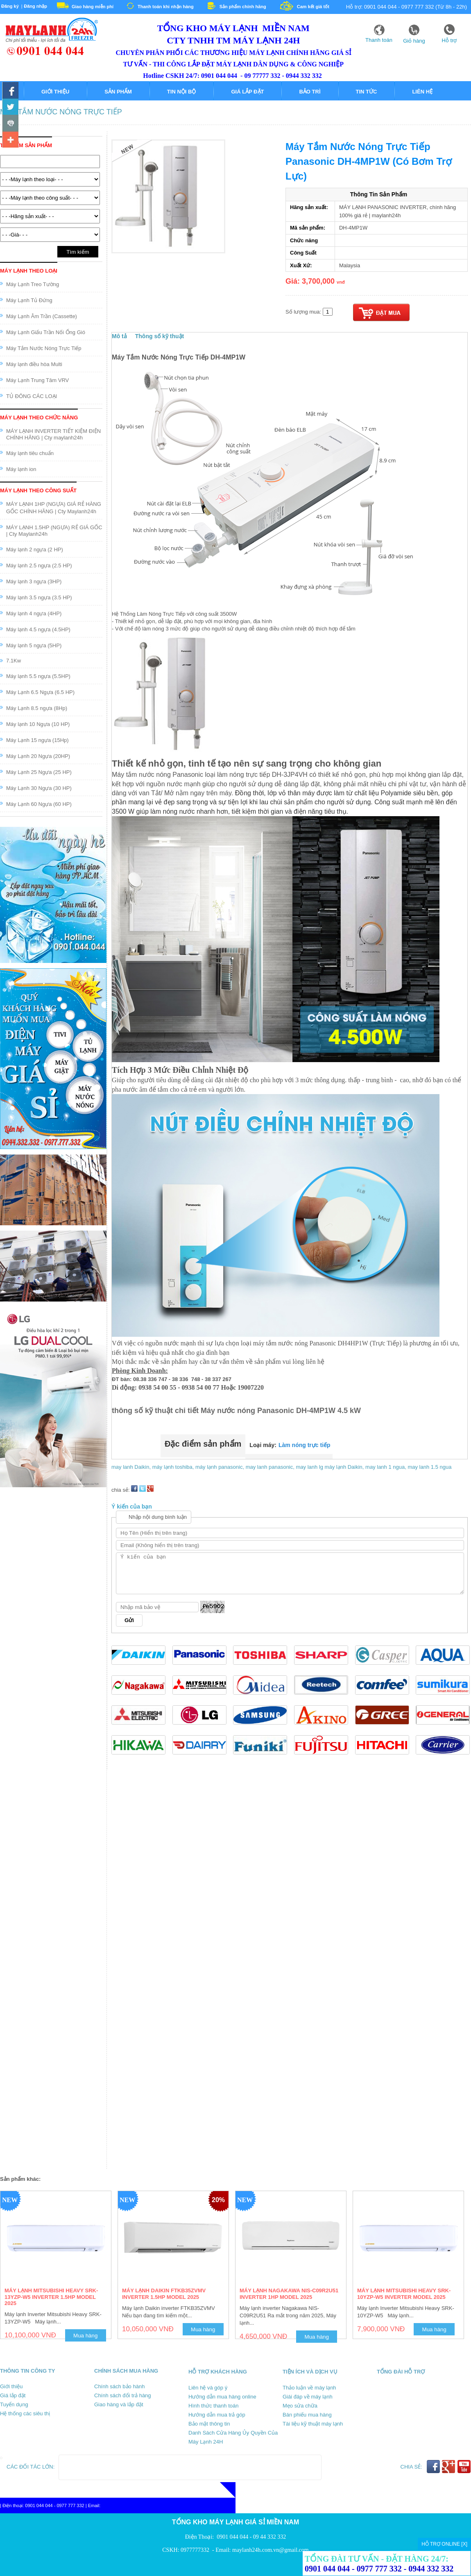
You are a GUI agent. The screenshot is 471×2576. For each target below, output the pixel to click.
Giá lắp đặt (247, 92)
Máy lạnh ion (21, 469)
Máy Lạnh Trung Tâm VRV (37, 380)
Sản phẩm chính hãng (243, 6)
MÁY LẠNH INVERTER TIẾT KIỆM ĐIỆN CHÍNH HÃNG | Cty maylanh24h (53, 434)
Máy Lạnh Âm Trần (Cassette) (41, 316)
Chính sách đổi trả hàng (122, 2395)
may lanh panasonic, (271, 1467)
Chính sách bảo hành (119, 2386)
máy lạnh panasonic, (220, 1467)
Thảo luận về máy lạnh (309, 2388)
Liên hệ (422, 92)
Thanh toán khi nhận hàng (166, 6)
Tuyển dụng (14, 2404)
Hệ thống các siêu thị (25, 2413)
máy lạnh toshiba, (173, 1467)
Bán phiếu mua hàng (307, 2415)
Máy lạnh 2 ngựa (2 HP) (34, 549)
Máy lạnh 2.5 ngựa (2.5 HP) (39, 565)
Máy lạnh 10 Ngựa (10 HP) (38, 724)
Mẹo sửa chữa (300, 2406)
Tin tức (366, 92)
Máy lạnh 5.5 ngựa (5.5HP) (38, 676)
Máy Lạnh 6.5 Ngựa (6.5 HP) (40, 692)
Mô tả (119, 336)
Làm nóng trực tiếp (305, 1445)
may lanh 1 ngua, (386, 1467)
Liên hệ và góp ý (207, 2388)
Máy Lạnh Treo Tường (32, 284)
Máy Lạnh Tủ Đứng (29, 300)
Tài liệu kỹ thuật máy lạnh (313, 2424)
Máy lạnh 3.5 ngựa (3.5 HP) (39, 597)
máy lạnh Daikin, (345, 1467)
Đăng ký (10, 6)
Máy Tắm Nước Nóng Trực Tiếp (61, 112)
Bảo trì (309, 92)
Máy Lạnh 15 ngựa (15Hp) (37, 740)
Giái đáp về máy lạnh (308, 2397)
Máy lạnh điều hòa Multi (34, 364)
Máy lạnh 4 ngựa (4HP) (33, 613)
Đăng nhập (35, 6)
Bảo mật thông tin (209, 2424)
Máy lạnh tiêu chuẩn (30, 453)
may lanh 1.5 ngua (429, 1467)
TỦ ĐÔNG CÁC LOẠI (31, 396)
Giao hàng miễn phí (92, 6)
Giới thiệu (55, 92)
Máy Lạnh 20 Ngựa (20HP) (38, 756)
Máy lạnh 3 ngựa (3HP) (33, 581)
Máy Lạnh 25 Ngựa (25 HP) (39, 772)
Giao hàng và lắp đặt (118, 2404)
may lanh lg (309, 1467)
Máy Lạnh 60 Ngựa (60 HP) (39, 804)
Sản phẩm (118, 92)
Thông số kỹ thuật (159, 336)
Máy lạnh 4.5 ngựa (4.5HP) (38, 629)
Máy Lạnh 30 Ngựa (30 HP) (39, 788)
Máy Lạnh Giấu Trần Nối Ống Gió (45, 332)
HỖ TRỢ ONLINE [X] (444, 2544)
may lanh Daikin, (131, 1467)
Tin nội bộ (181, 92)
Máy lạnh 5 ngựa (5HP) (33, 645)
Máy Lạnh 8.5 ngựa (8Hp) (36, 708)
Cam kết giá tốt (313, 6)
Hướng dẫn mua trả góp (216, 2415)
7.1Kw (13, 661)
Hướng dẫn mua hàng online (222, 2397)
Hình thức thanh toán (213, 2406)
